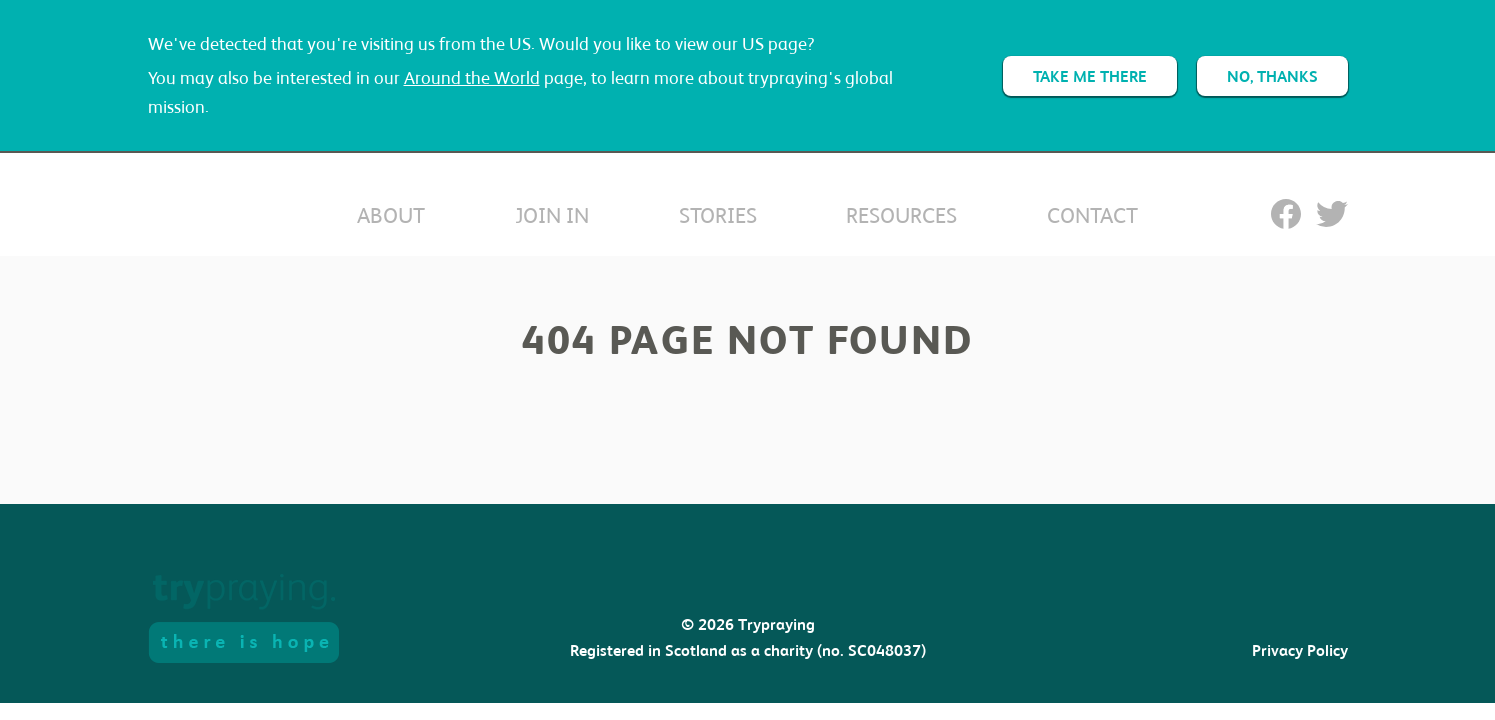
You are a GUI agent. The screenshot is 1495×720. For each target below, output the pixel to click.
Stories (718, 215)
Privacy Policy (1300, 650)
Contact (1092, 215)
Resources (901, 215)
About (391, 215)
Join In (552, 215)
